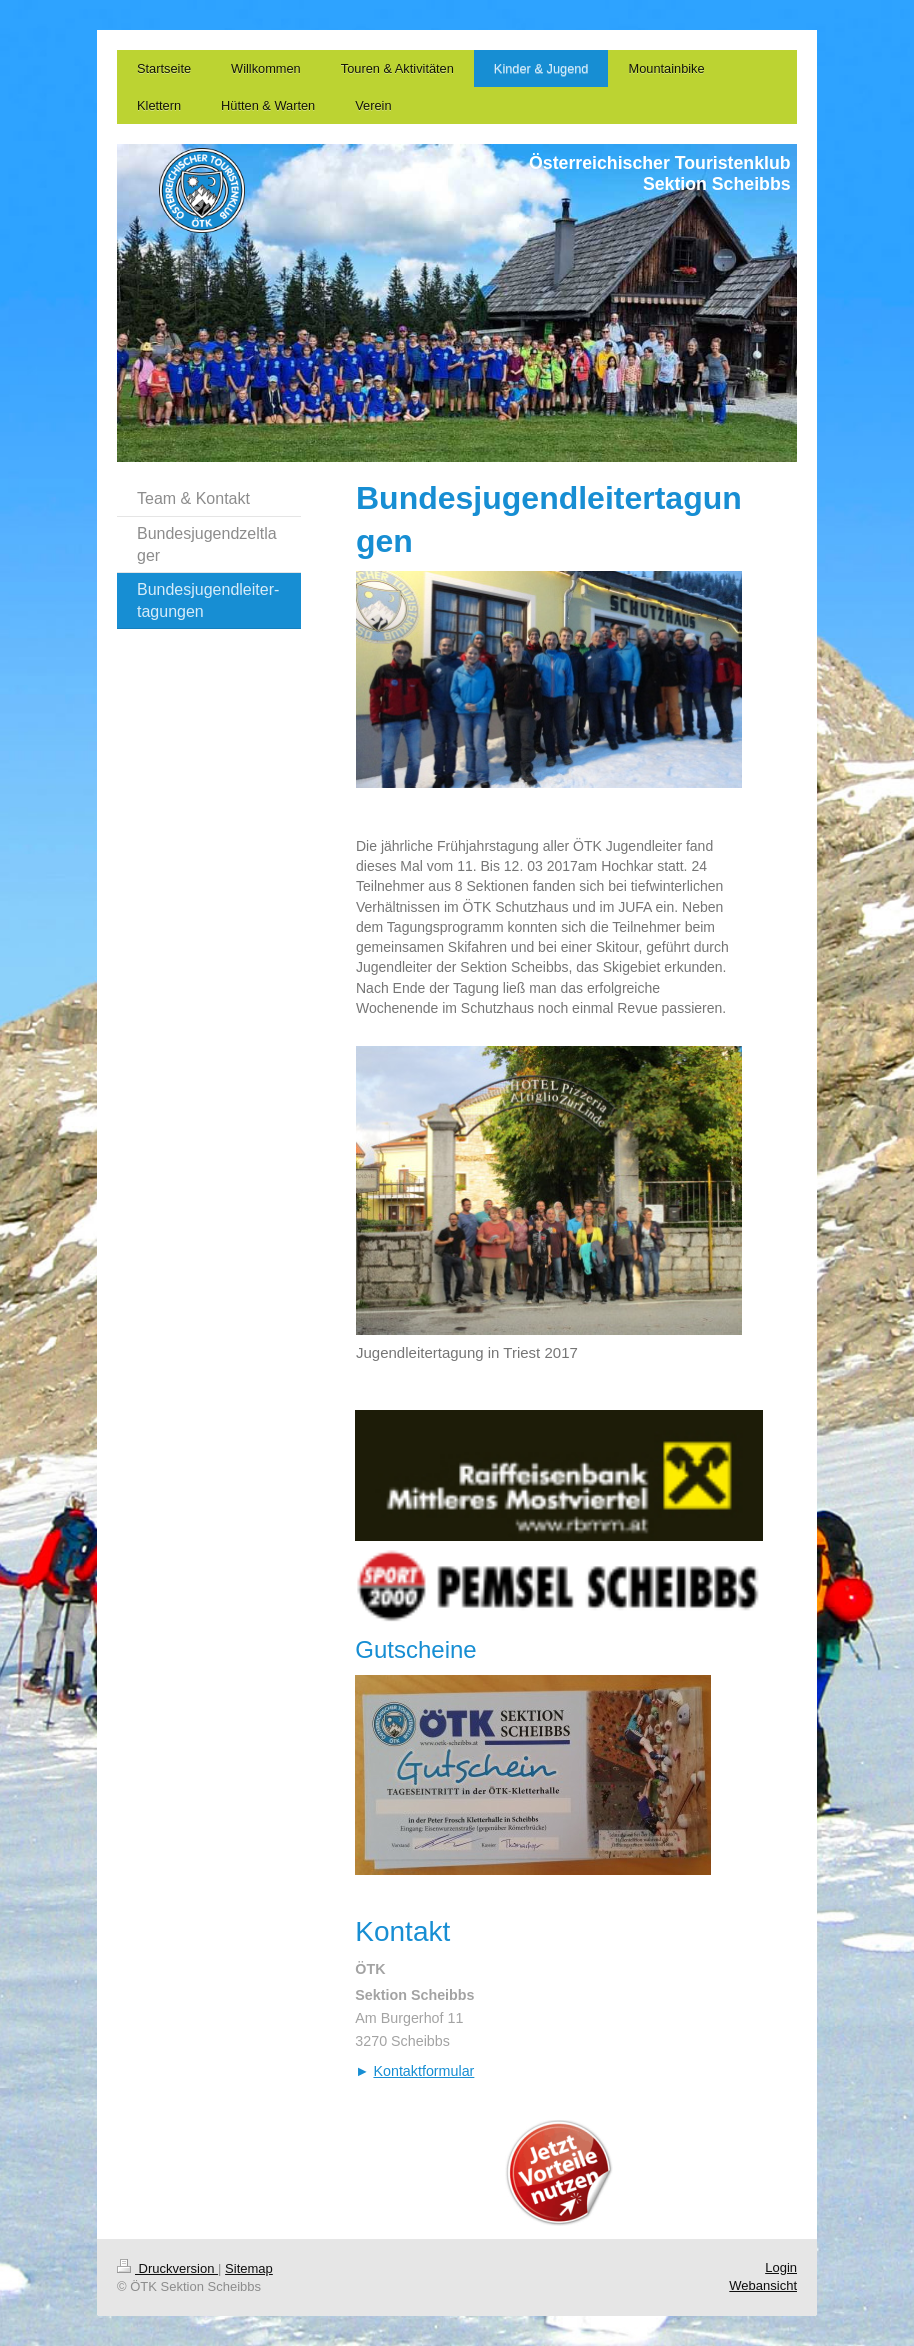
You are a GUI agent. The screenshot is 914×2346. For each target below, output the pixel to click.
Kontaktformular (423, 2071)
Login (781, 2267)
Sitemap (249, 2268)
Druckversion (167, 2268)
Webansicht (763, 2285)
